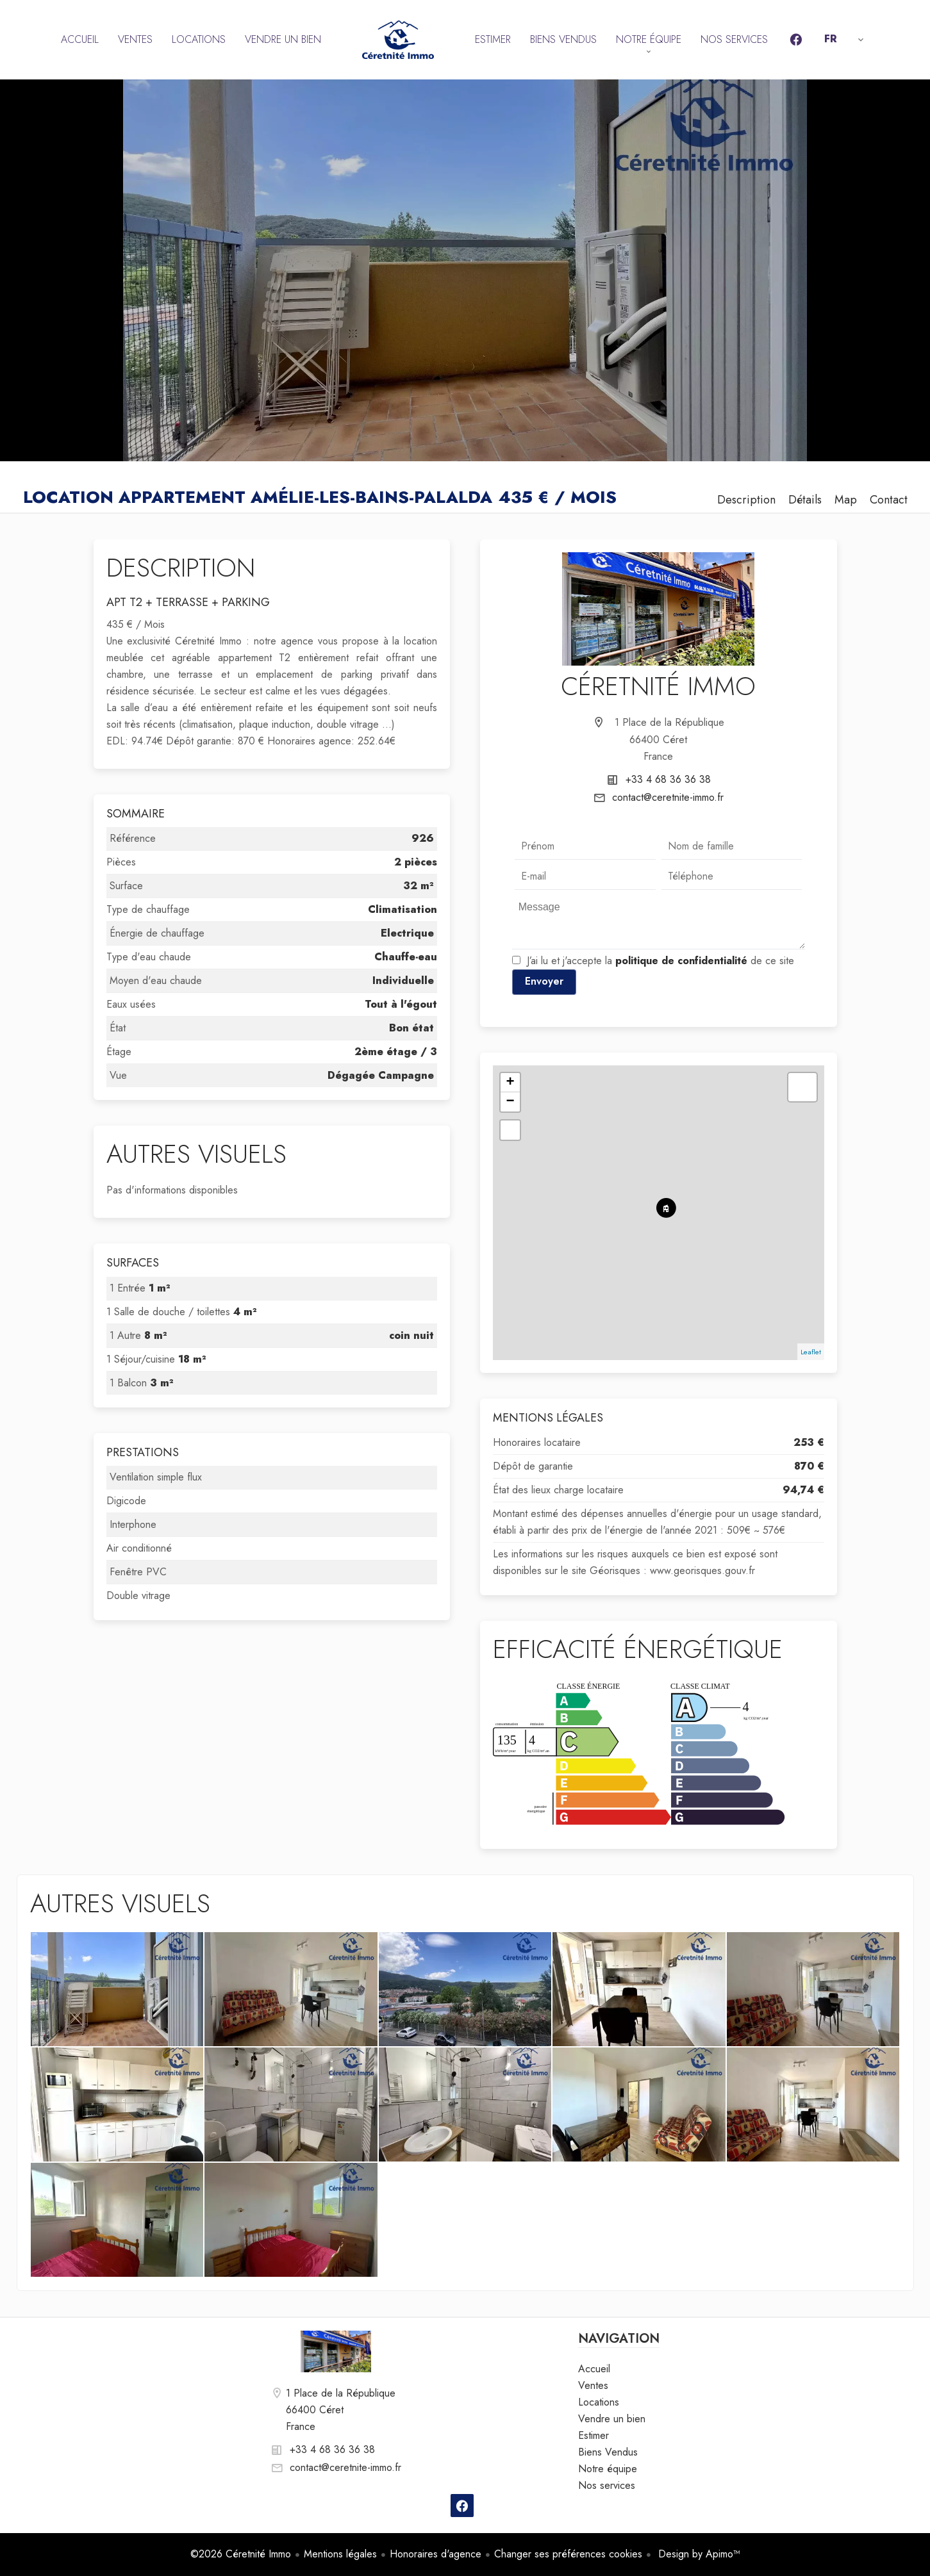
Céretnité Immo (658, 686)
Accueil (398, 40)
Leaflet (811, 1352)
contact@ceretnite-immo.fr (668, 797)
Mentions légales (340, 2554)
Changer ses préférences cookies (568, 2554)
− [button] (510, 1102)
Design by (697, 2554)
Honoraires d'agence (435, 2554)
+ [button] (510, 1082)
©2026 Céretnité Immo (240, 2554)
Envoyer (544, 981)
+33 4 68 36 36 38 (668, 779)
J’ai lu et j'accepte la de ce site (660, 960)
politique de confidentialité (681, 960)
